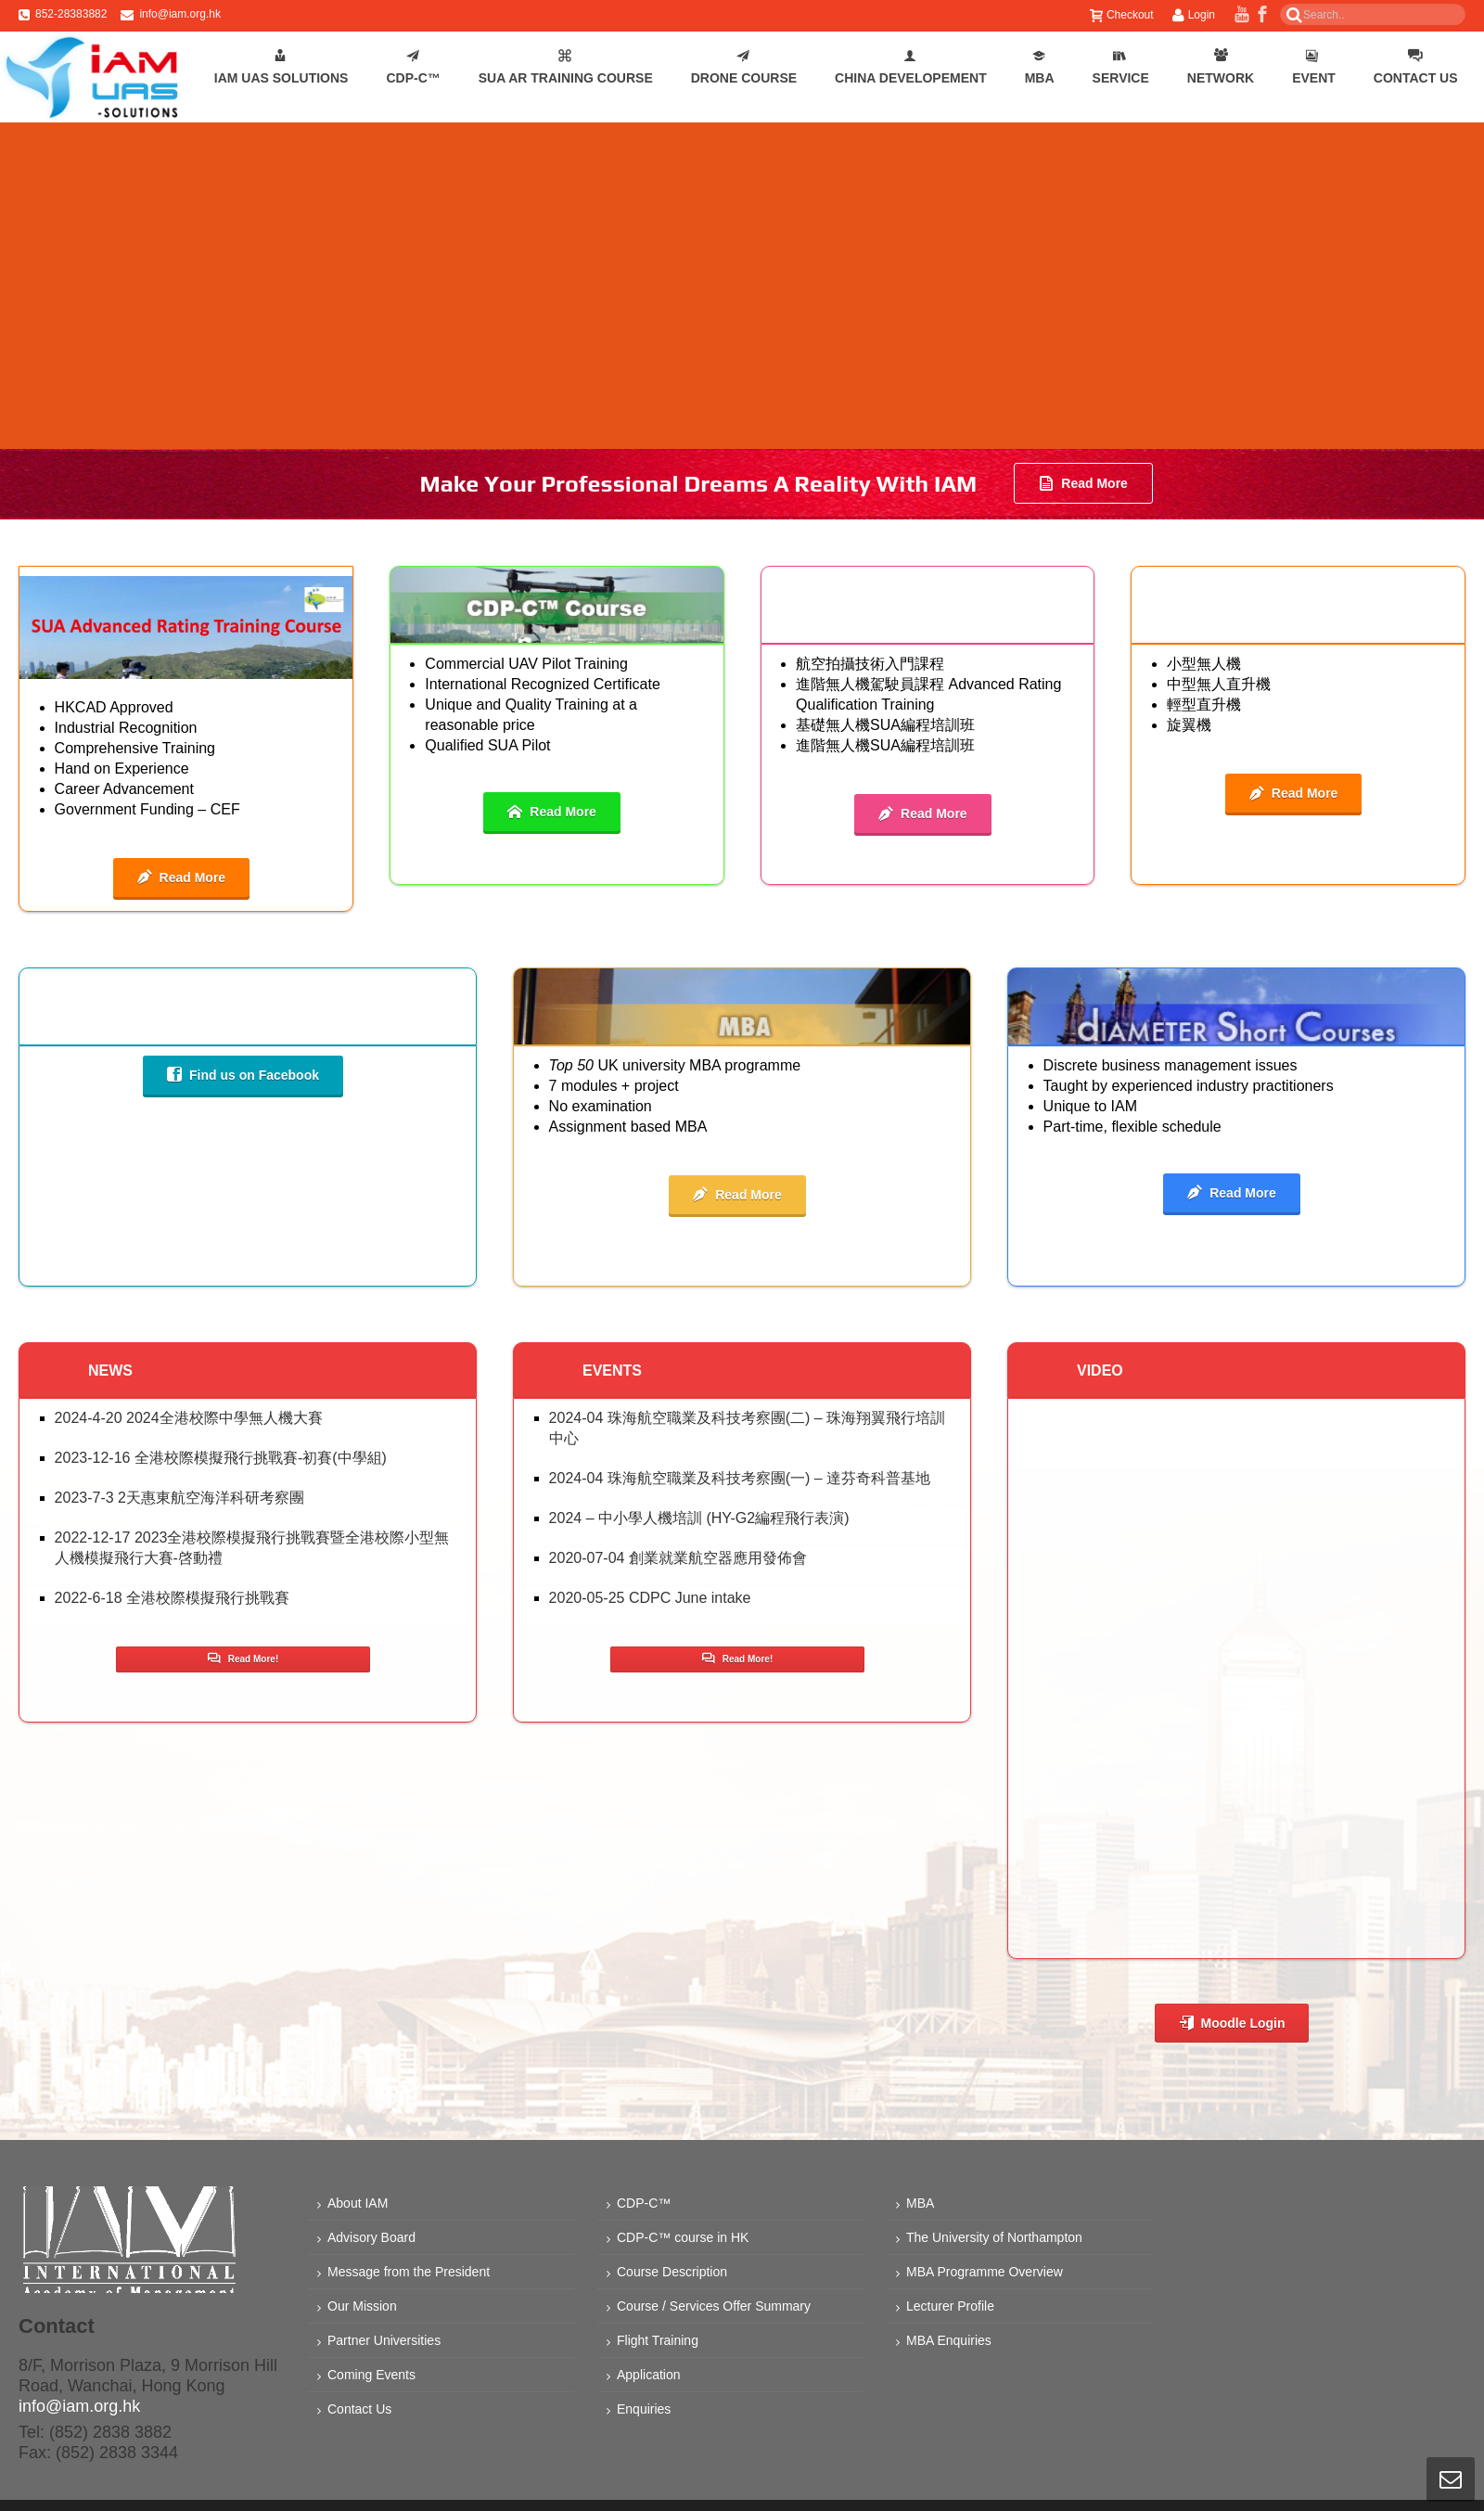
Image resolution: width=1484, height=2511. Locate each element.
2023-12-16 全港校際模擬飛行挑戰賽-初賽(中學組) (221, 1458)
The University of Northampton (994, 2237)
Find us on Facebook (243, 1075)
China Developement (911, 67)
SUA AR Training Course (566, 67)
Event (1314, 67)
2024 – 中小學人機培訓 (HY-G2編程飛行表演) (699, 1518)
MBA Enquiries (948, 2340)
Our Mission (362, 2306)
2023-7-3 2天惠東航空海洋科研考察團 (179, 1497)
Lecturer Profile (950, 2306)
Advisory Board (371, 2237)
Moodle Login (1232, 2023)
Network (1220, 67)
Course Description (672, 2271)
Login (1193, 14)
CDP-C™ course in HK (682, 2237)
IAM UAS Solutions (281, 67)
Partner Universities (384, 2340)
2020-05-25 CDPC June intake (650, 1598)
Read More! (243, 1659)
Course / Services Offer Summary (714, 2306)
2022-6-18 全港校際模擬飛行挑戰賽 (172, 1598)
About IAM (357, 2203)
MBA (1040, 67)
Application (649, 2374)
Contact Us (1416, 67)
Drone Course (744, 67)
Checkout (1122, 14)
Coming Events (371, 2374)
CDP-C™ (413, 67)
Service (1121, 67)
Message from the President (408, 2271)
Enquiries (644, 2409)
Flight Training (657, 2340)
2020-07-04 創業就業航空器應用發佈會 (678, 1558)
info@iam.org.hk (180, 13)
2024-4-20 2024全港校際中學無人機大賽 (189, 1418)
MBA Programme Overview (984, 2271)
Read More (1083, 483)
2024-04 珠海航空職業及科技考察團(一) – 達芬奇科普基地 (740, 1478)
